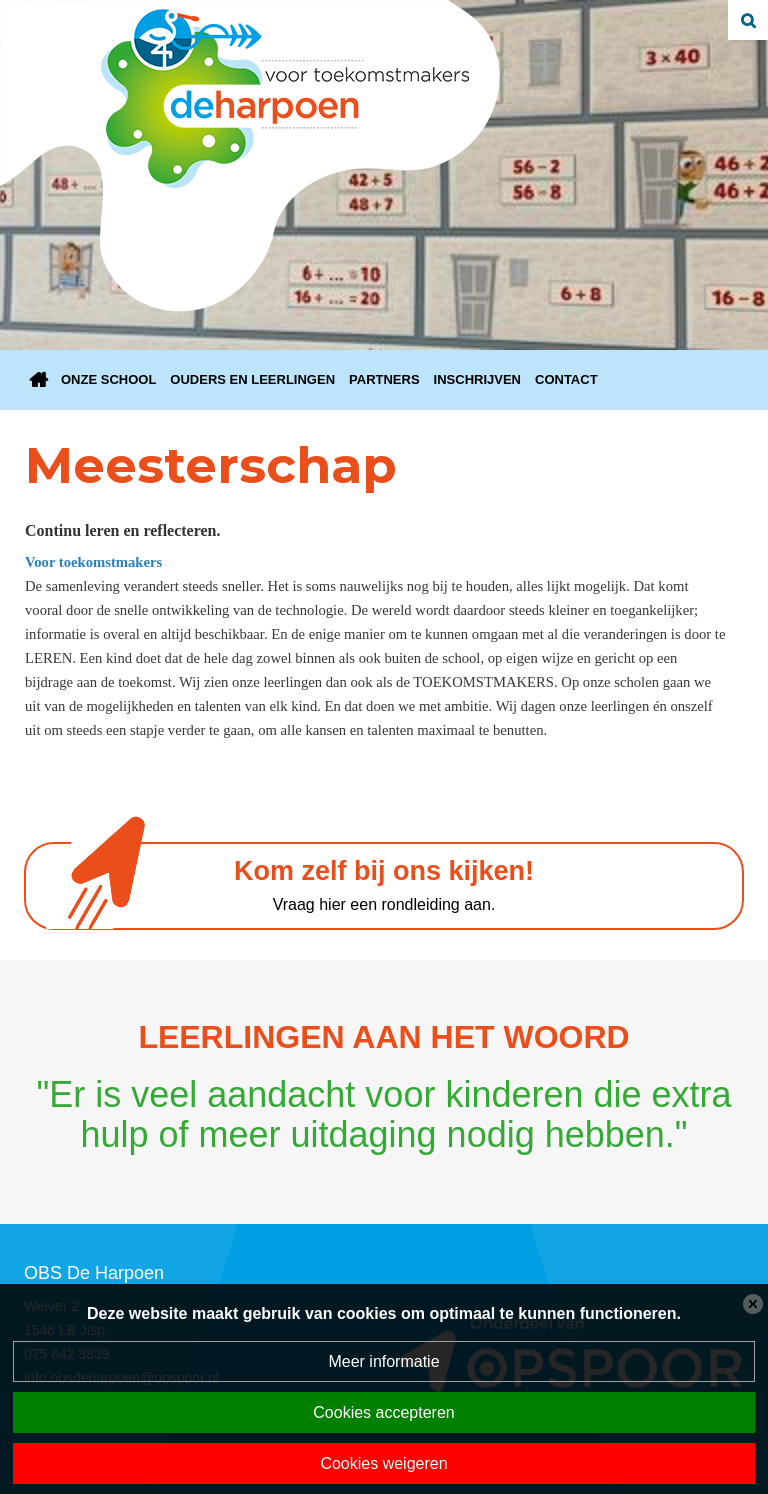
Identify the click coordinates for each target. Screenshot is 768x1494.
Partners (384, 379)
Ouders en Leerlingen (252, 379)
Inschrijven (477, 379)
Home (39, 380)
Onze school (108, 379)
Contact (566, 379)
